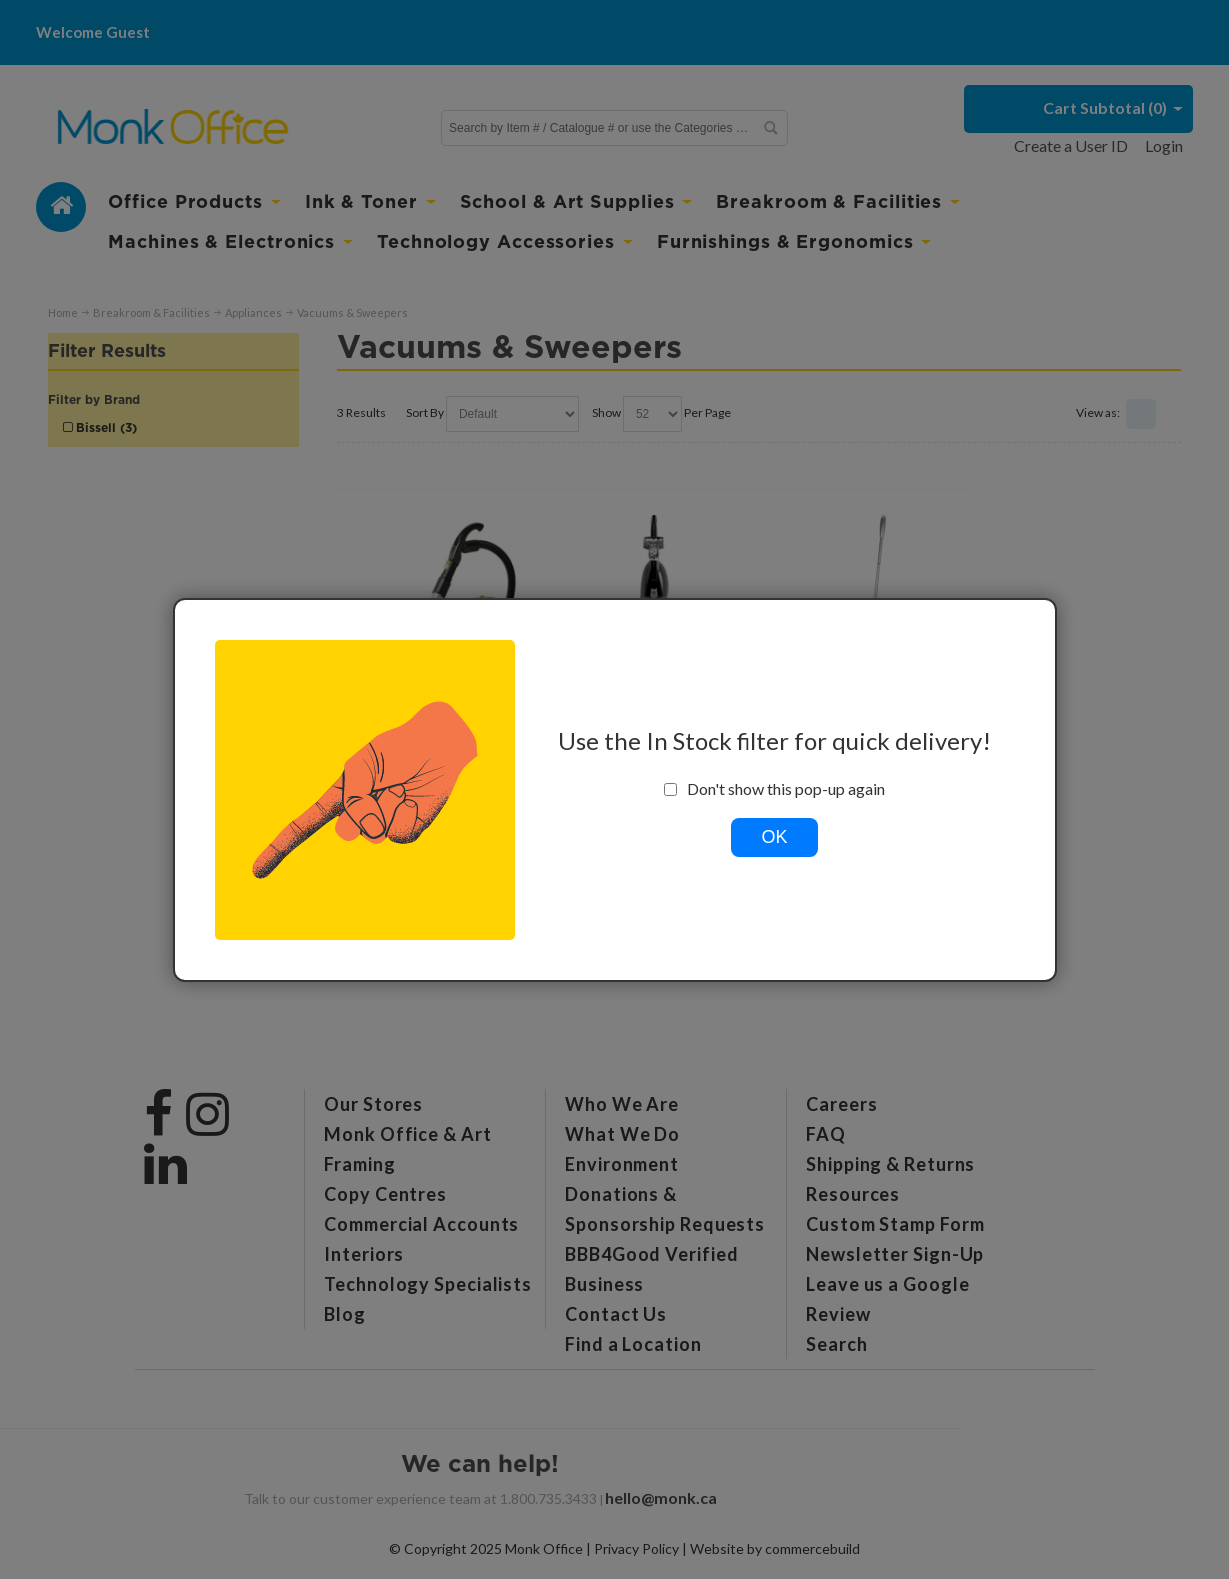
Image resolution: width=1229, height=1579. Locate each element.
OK (774, 837)
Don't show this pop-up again (774, 789)
